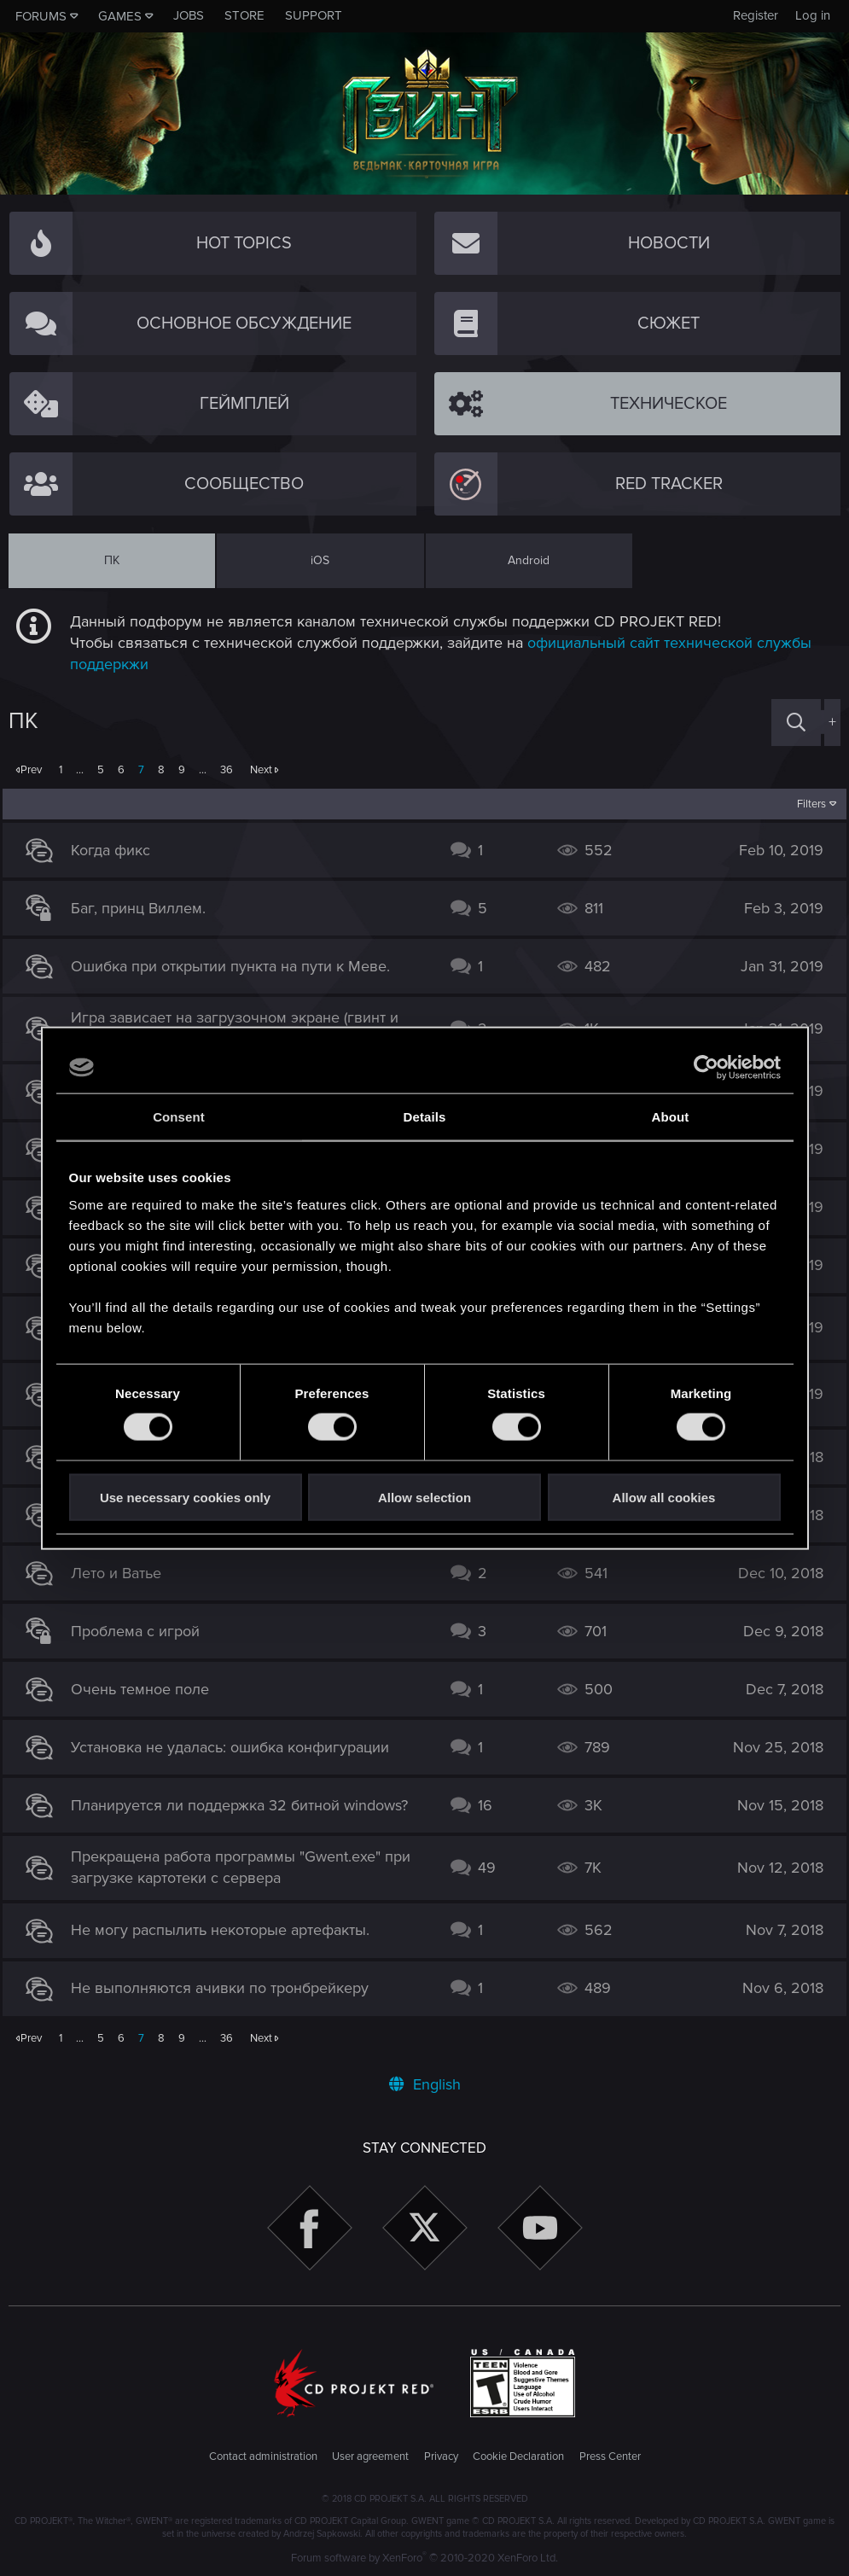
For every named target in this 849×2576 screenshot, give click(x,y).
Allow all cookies (664, 1496)
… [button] (80, 770)
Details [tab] (425, 1117)
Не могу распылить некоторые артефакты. (226, 1929)
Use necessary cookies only (185, 1496)
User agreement (370, 2456)
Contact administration (263, 2456)
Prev (31, 770)
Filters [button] (806, 804)
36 (226, 770)
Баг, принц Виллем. (144, 908)
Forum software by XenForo (424, 2558)
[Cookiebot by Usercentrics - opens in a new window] (706, 1068)
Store (244, 15)
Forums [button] (41, 16)
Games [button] (120, 16)
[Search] (796, 722)
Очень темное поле (146, 1689)
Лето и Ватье (122, 1573)
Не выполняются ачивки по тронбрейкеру (226, 1988)
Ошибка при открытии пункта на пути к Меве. (236, 966)
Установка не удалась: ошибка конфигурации (236, 1747)
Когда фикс (116, 850)
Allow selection (424, 1496)
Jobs (188, 15)
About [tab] (670, 1117)
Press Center (610, 2456)
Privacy (441, 2456)
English (425, 2084)
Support (313, 15)
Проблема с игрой (141, 1631)
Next (261, 770)
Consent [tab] (179, 1117)
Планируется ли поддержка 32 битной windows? (245, 1805)
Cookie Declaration (518, 2456)
